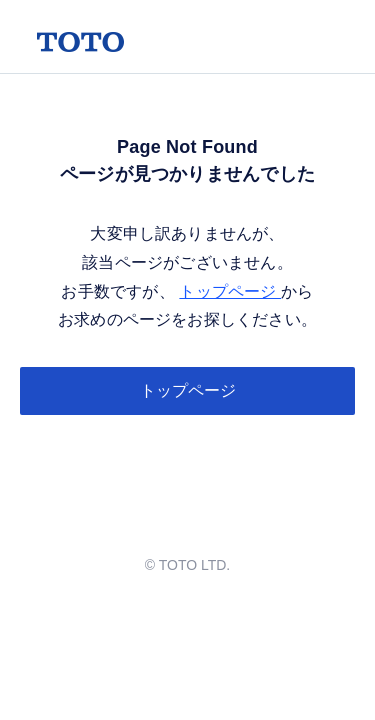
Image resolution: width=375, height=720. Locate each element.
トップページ (230, 291)
